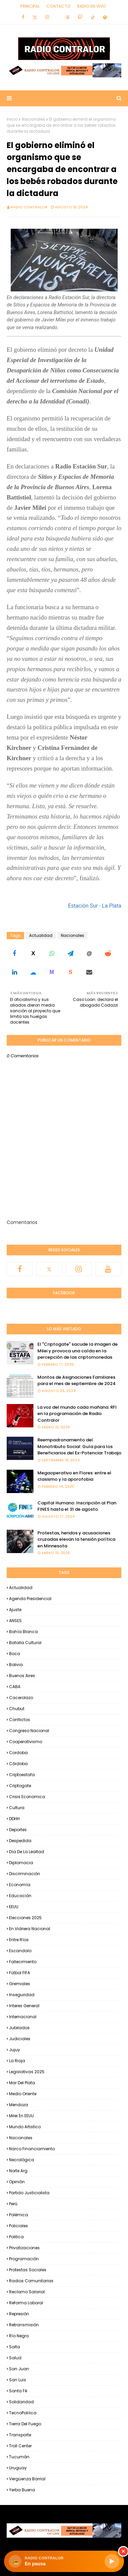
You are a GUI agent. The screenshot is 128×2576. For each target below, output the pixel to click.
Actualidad (40, 935)
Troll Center (20, 2446)
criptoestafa (22, 1774)
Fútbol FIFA (19, 1973)
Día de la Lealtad (26, 1851)
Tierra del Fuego (25, 2424)
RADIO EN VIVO (91, 6)
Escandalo (20, 1951)
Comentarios (22, 1222)
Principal (30, 6)
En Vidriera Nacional (29, 1928)
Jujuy (14, 2050)
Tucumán (19, 2457)
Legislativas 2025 (26, 2072)
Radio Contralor (29, 207)
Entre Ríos (19, 1940)
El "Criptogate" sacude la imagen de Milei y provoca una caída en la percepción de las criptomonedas (77, 1350)
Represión (19, 2314)
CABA (14, 1686)
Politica (16, 2237)
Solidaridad (21, 2402)
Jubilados (19, 2028)
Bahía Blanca (23, 1631)
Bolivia (16, 1664)
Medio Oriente (22, 2094)
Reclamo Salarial (27, 2292)
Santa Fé (18, 2391)
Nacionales (33, 119)
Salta (14, 2347)
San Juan (19, 2369)
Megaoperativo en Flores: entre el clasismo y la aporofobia (74, 1476)
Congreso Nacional (29, 1730)
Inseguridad (21, 1995)
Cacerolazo (21, 1697)
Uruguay (18, 2468)
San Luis (17, 2380)
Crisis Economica (27, 1796)
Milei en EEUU (21, 2116)
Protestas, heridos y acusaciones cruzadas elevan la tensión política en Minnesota (76, 1539)
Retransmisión (24, 2325)
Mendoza (18, 2105)
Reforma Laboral (26, 2303)
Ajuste (15, 1609)
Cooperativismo (25, 1741)
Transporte (20, 2435)
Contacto (58, 6)
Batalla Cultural (25, 1642)
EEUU (13, 1906)
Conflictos (19, 1719)
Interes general (24, 2006)
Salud (15, 2358)
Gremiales (19, 1984)
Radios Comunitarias (31, 2281)
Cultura (16, 1807)
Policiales (18, 2226)
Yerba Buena (22, 2490)
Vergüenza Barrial (27, 2479)
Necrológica (21, 2160)
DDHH (14, 1818)
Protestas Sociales (27, 2270)
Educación (20, 1895)
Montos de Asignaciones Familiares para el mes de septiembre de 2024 (76, 1380)
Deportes (18, 1829)
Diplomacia (21, 1862)
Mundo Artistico (25, 2127)
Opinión (17, 2182)
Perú (13, 2204)
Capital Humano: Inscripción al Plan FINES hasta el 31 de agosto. (76, 1506)
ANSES (15, 1620)
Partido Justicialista (29, 2193)
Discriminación (24, 1873)
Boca (14, 1653)
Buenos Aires (22, 1675)
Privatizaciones (24, 2248)
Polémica (18, 2215)
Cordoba (18, 1752)
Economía (19, 1884)
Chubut (16, 1708)
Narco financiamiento (32, 2149)
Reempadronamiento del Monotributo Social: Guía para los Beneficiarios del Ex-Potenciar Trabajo (79, 1446)
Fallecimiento (22, 1962)
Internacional (22, 2017)
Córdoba (18, 1763)
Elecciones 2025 (25, 1917)
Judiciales (19, 2039)
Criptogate (20, 1785)
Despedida (20, 1840)
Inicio (12, 119)
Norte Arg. (18, 2171)
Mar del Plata (22, 2083)
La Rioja (17, 2061)
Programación (24, 2259)
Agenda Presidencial (30, 1598)
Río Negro (19, 2336)
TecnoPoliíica (22, 2413)
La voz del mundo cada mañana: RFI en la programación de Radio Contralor (77, 1413)
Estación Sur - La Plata (95, 906)
